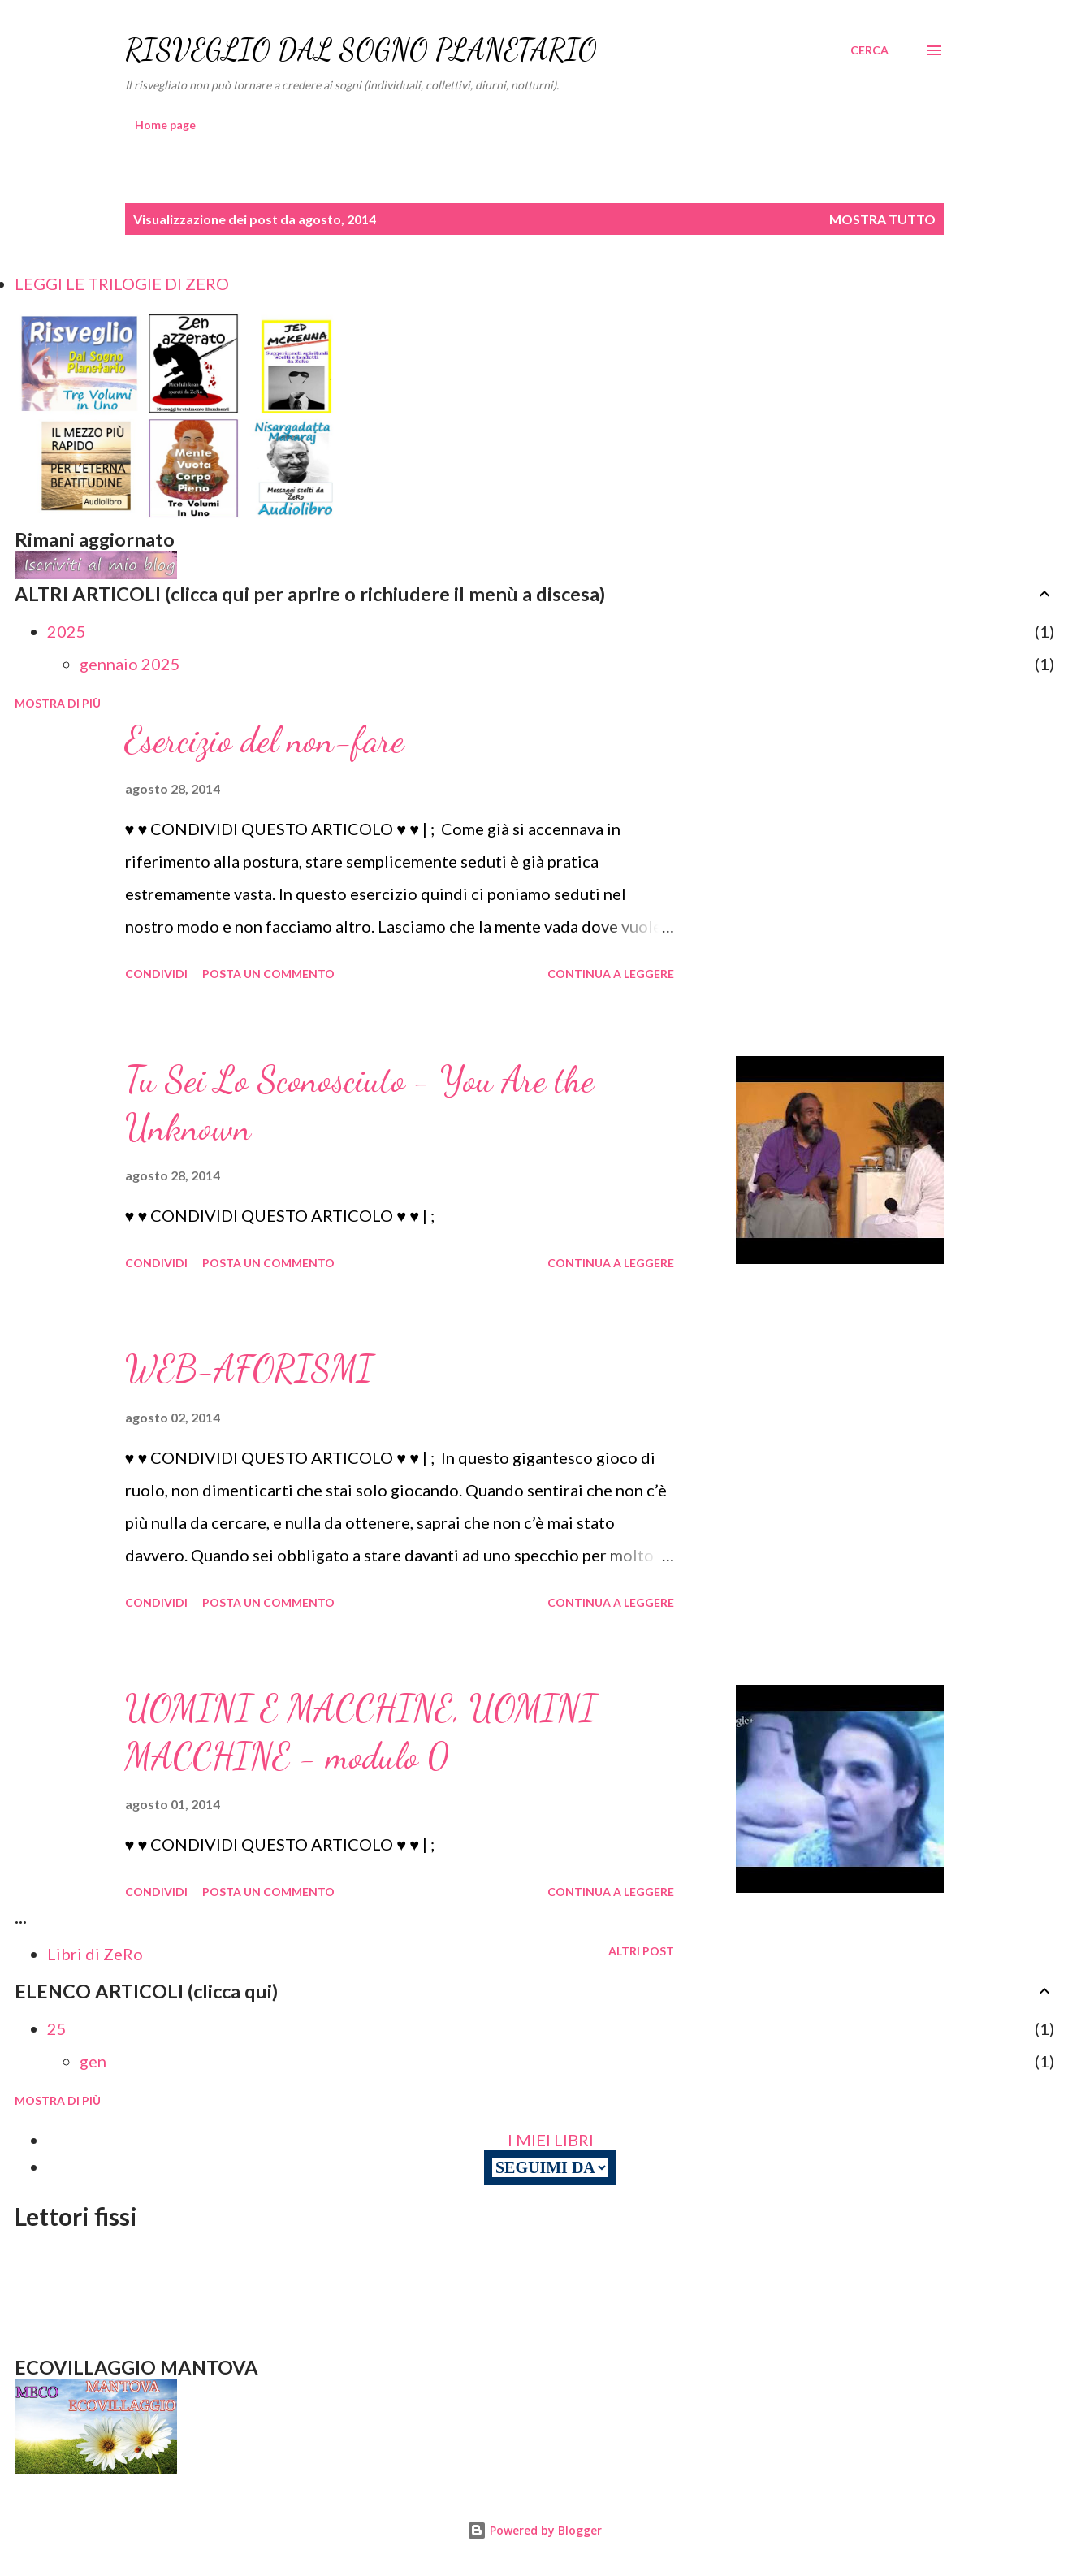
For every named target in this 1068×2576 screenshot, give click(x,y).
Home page (165, 125)
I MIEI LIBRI (551, 2140)
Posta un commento (268, 974)
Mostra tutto (882, 219)
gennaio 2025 (130, 663)
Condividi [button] (156, 974)
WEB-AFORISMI (249, 1369)
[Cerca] (869, 50)
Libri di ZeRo (95, 1953)
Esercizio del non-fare (264, 740)
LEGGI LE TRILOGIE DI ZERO (122, 283)
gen (93, 2061)
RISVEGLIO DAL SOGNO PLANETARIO (361, 49)
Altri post (641, 1951)
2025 (66, 631)
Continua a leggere (610, 974)
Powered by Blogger (534, 2530)
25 (57, 2028)
